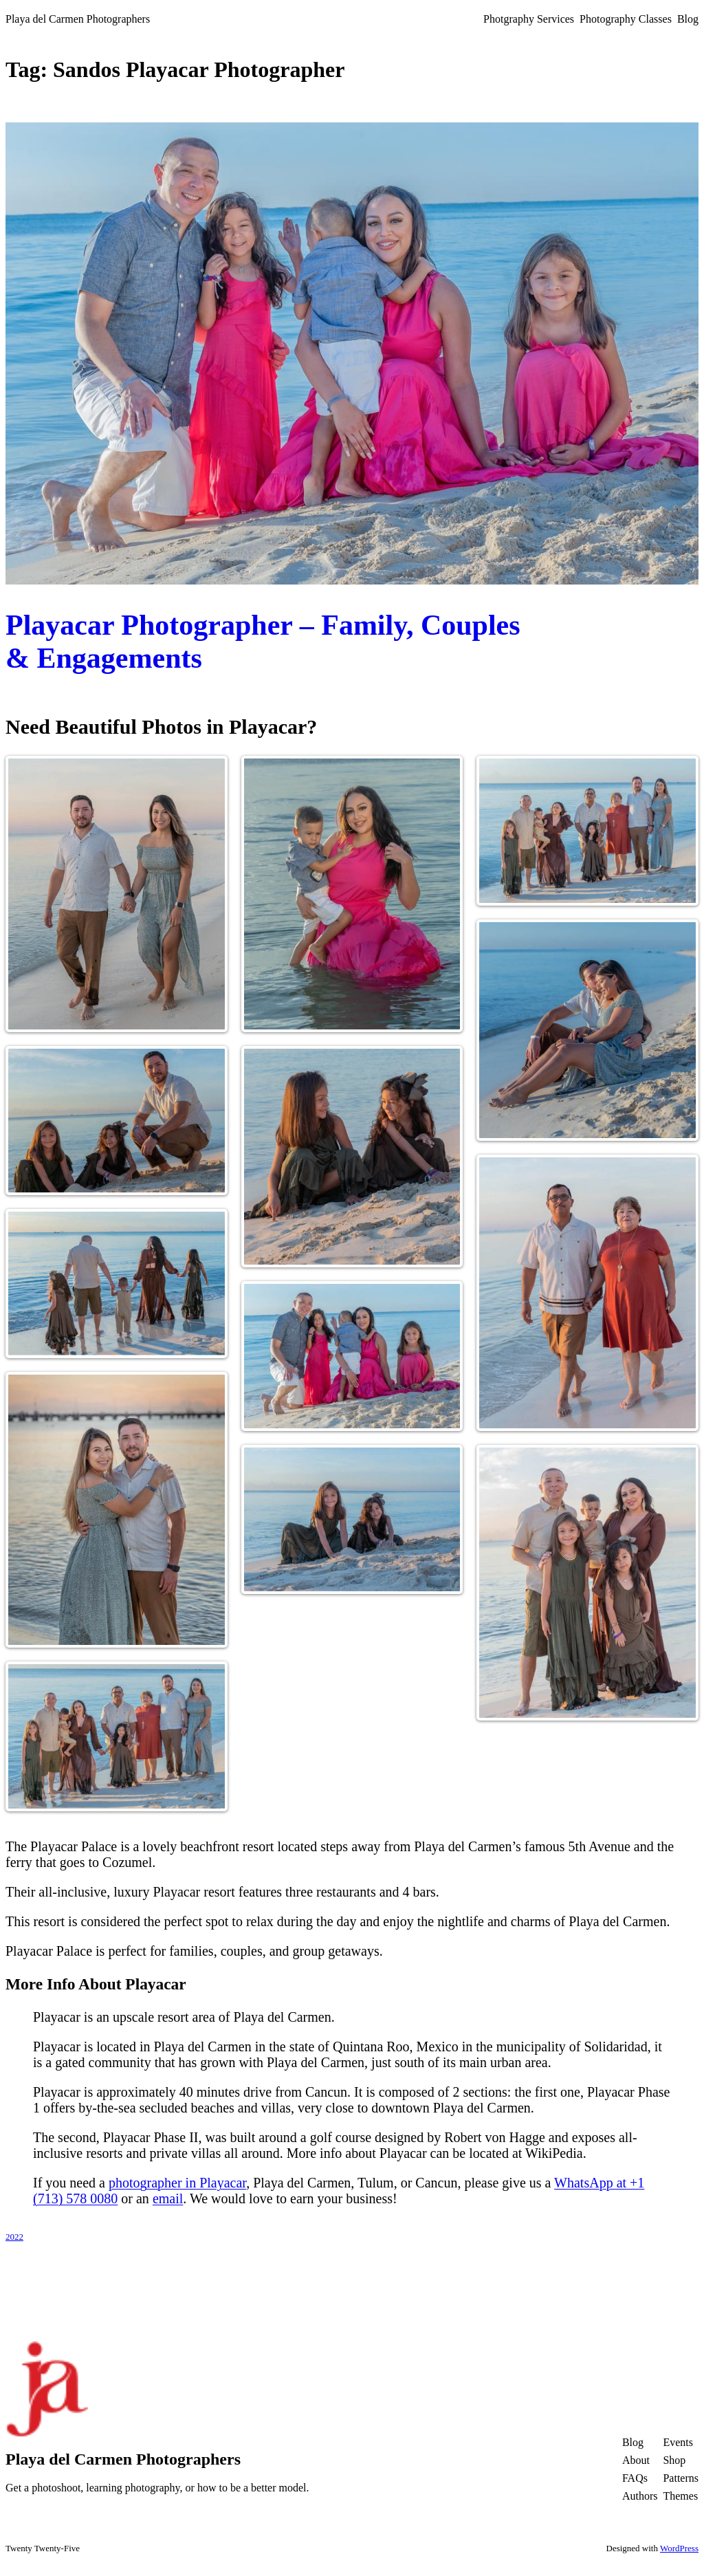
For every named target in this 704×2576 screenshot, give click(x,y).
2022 (14, 2236)
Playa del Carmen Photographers (78, 19)
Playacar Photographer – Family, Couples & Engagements (263, 641)
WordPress (679, 2548)
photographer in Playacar (177, 2182)
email (168, 2198)
